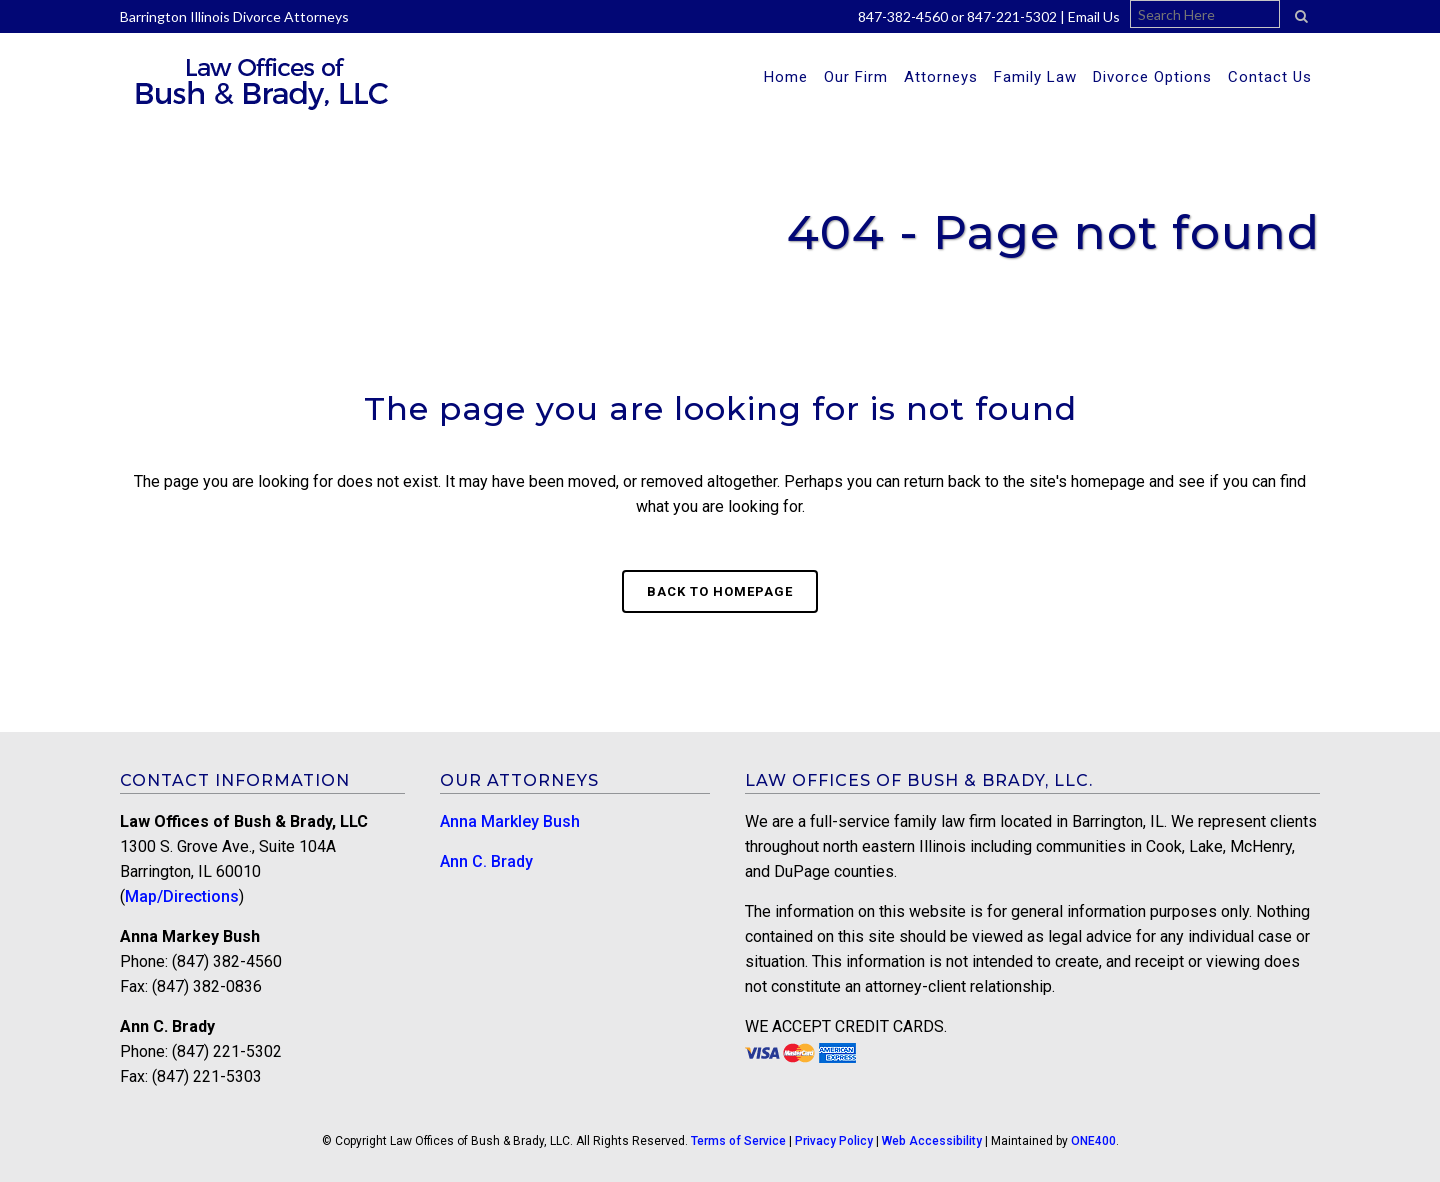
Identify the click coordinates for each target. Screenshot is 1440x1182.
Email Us (1094, 16)
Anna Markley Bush (510, 821)
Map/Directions (182, 896)
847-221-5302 (1012, 16)
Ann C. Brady (486, 861)
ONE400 (1093, 1141)
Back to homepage (720, 591)
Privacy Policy (834, 1141)
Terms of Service (738, 1141)
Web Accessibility (932, 1141)
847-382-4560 (903, 16)
